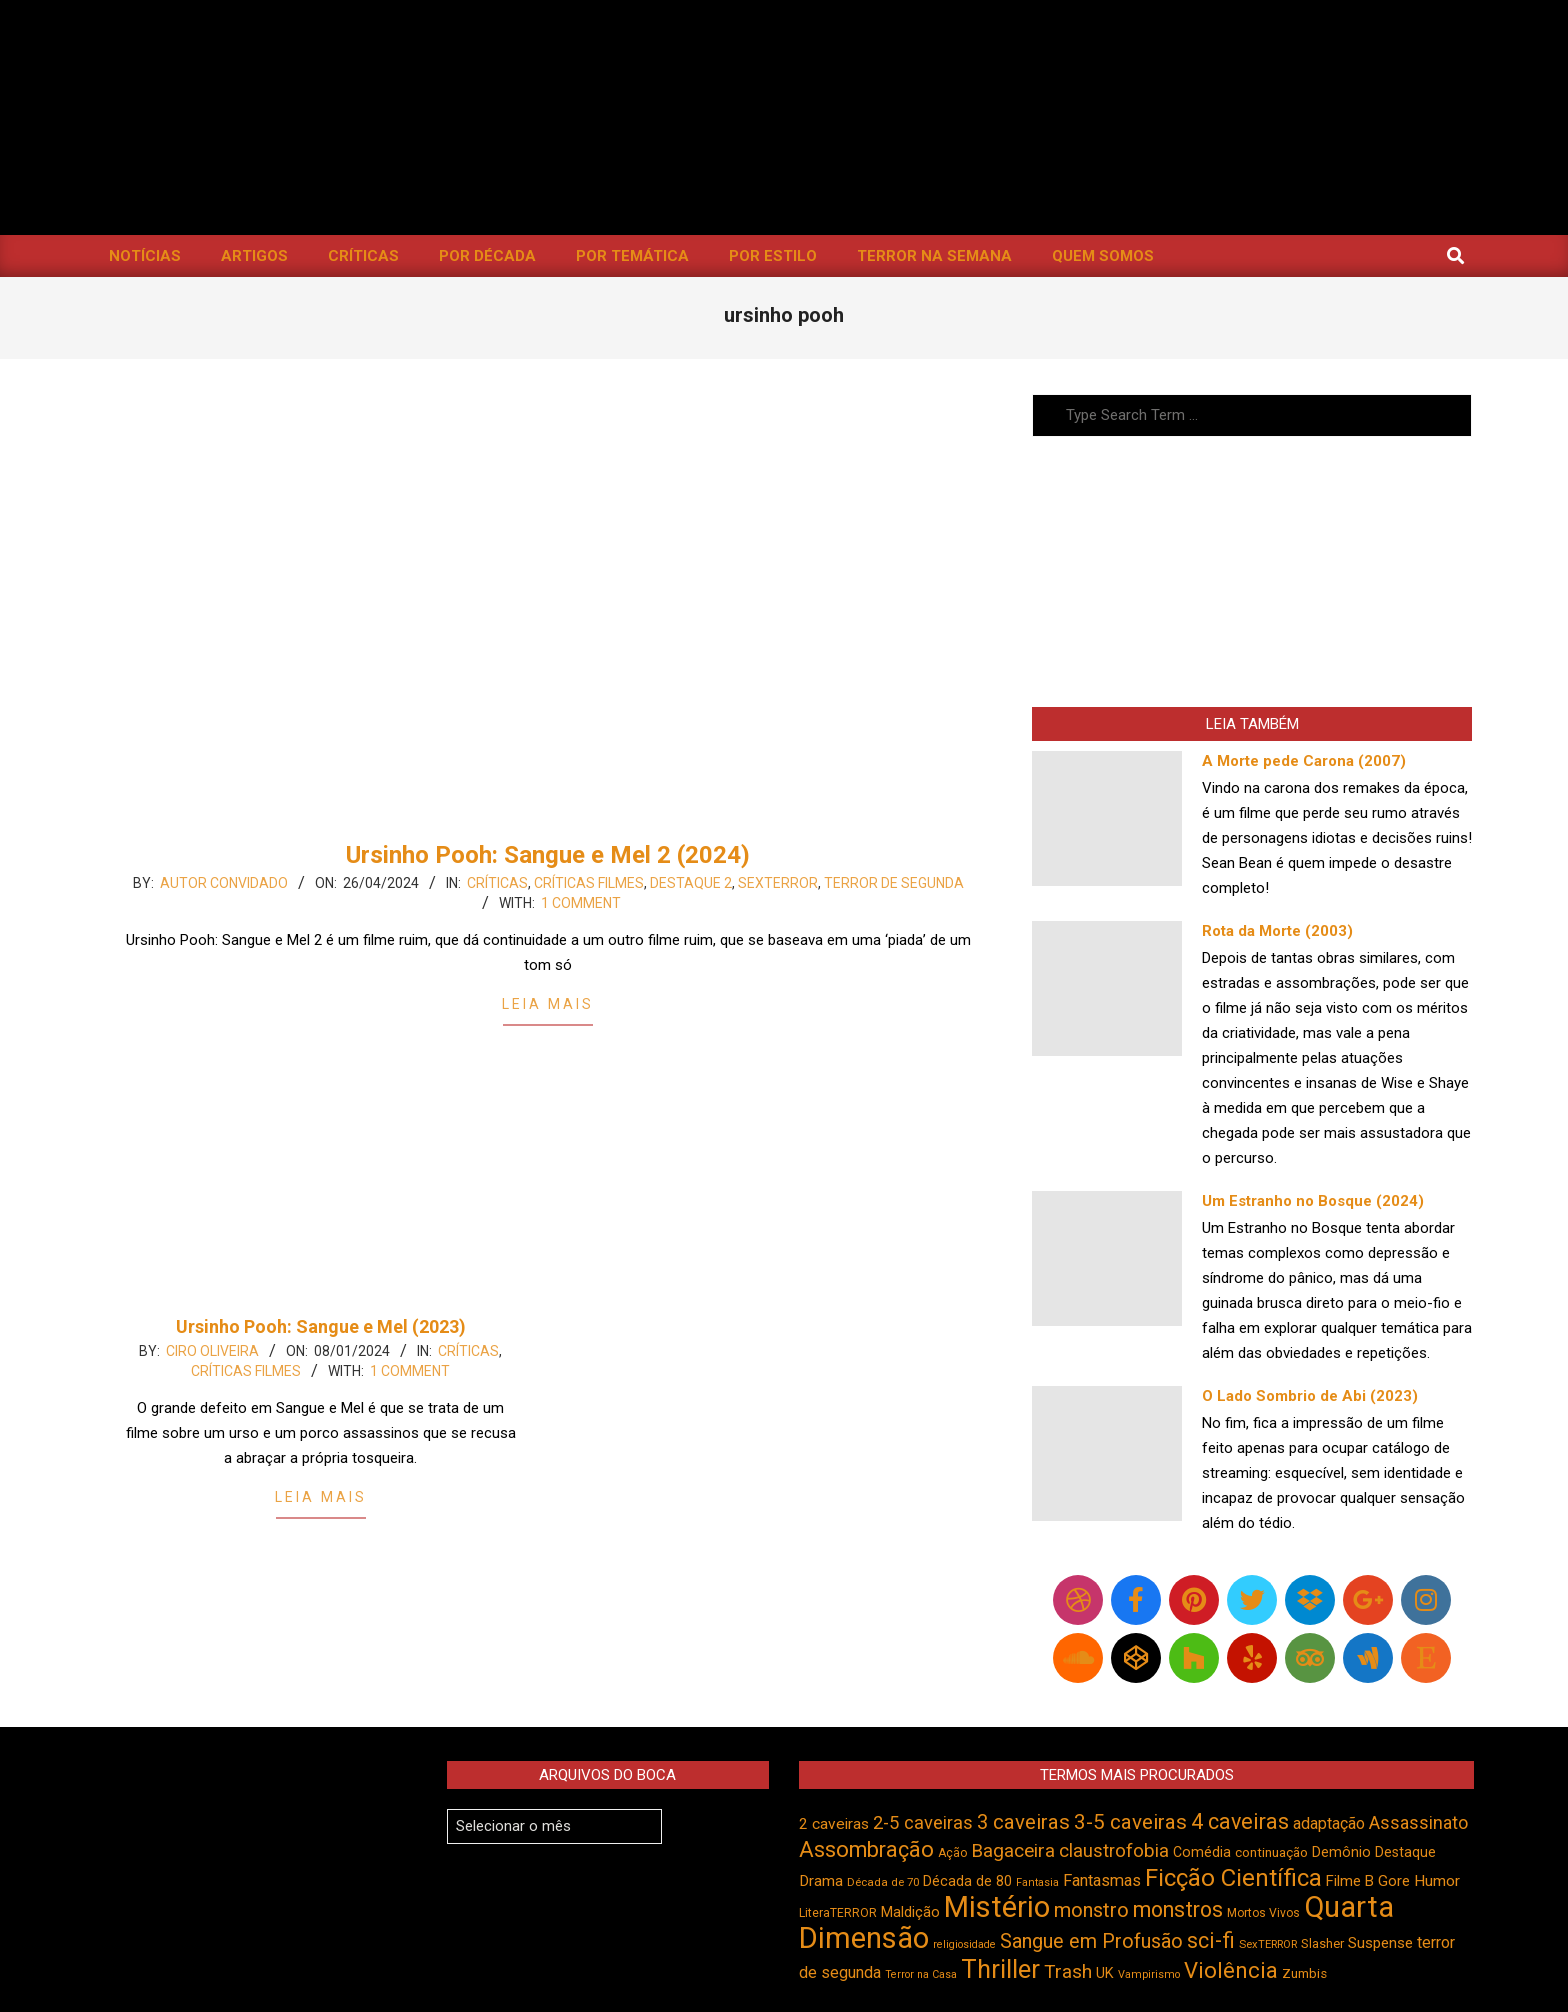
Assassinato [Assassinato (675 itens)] (1418, 1822)
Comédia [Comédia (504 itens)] (1202, 1852)
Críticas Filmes (589, 883)
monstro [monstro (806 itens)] (1091, 1910)
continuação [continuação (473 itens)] (1271, 1852)
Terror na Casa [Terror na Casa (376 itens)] (921, 1974)
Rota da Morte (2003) (1277, 931)
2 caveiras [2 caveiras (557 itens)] (834, 1824)
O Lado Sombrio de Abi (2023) (1310, 1396)
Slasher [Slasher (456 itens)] (1322, 1943)
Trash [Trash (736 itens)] (1068, 1971)
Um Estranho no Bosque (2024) (1313, 1201)
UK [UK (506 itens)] (1105, 1973)
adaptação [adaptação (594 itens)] (1329, 1823)
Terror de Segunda (894, 883)
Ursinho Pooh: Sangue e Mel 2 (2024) (548, 855)
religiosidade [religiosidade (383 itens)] (964, 1944)
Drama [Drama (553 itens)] (821, 1881)
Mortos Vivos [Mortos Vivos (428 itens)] (1263, 1913)
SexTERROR (778, 883)
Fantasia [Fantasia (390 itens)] (1037, 1882)
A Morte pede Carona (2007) (1304, 761)
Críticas (497, 883)
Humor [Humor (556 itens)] (1437, 1881)
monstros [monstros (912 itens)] (1178, 1909)
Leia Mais (548, 1004)
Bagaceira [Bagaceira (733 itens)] (1013, 1850)
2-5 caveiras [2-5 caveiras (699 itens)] (923, 1822)
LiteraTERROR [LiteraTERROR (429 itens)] (838, 1913)
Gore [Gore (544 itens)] (1394, 1881)
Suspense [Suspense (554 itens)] (1380, 1943)
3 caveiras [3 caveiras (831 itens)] (1023, 1822)
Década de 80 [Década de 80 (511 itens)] (967, 1881)
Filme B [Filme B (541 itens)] (1350, 1881)
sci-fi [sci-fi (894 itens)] (1211, 1940)
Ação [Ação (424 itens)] (952, 1853)
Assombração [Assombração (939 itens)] (866, 1849)
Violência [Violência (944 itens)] (1231, 1970)
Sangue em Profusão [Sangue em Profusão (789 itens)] (1091, 1941)
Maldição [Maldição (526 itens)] (910, 1912)
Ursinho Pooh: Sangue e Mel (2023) (321, 1326)
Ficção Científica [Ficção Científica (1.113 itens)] (1233, 1878)
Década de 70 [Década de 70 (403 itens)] (883, 1882)
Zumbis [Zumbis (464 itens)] (1304, 1973)
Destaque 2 (691, 883)
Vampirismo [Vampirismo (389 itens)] (1149, 1974)
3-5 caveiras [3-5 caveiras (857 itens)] (1130, 1822)
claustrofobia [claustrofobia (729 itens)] (1114, 1851)
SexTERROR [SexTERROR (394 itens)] (1268, 1944)
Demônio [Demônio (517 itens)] (1341, 1852)
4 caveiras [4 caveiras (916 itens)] (1240, 1821)
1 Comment (581, 903)
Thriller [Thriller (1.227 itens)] (1000, 1969)
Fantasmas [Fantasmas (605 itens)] (1102, 1880)
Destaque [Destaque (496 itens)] (1405, 1852)
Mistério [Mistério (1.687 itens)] (997, 1907)
